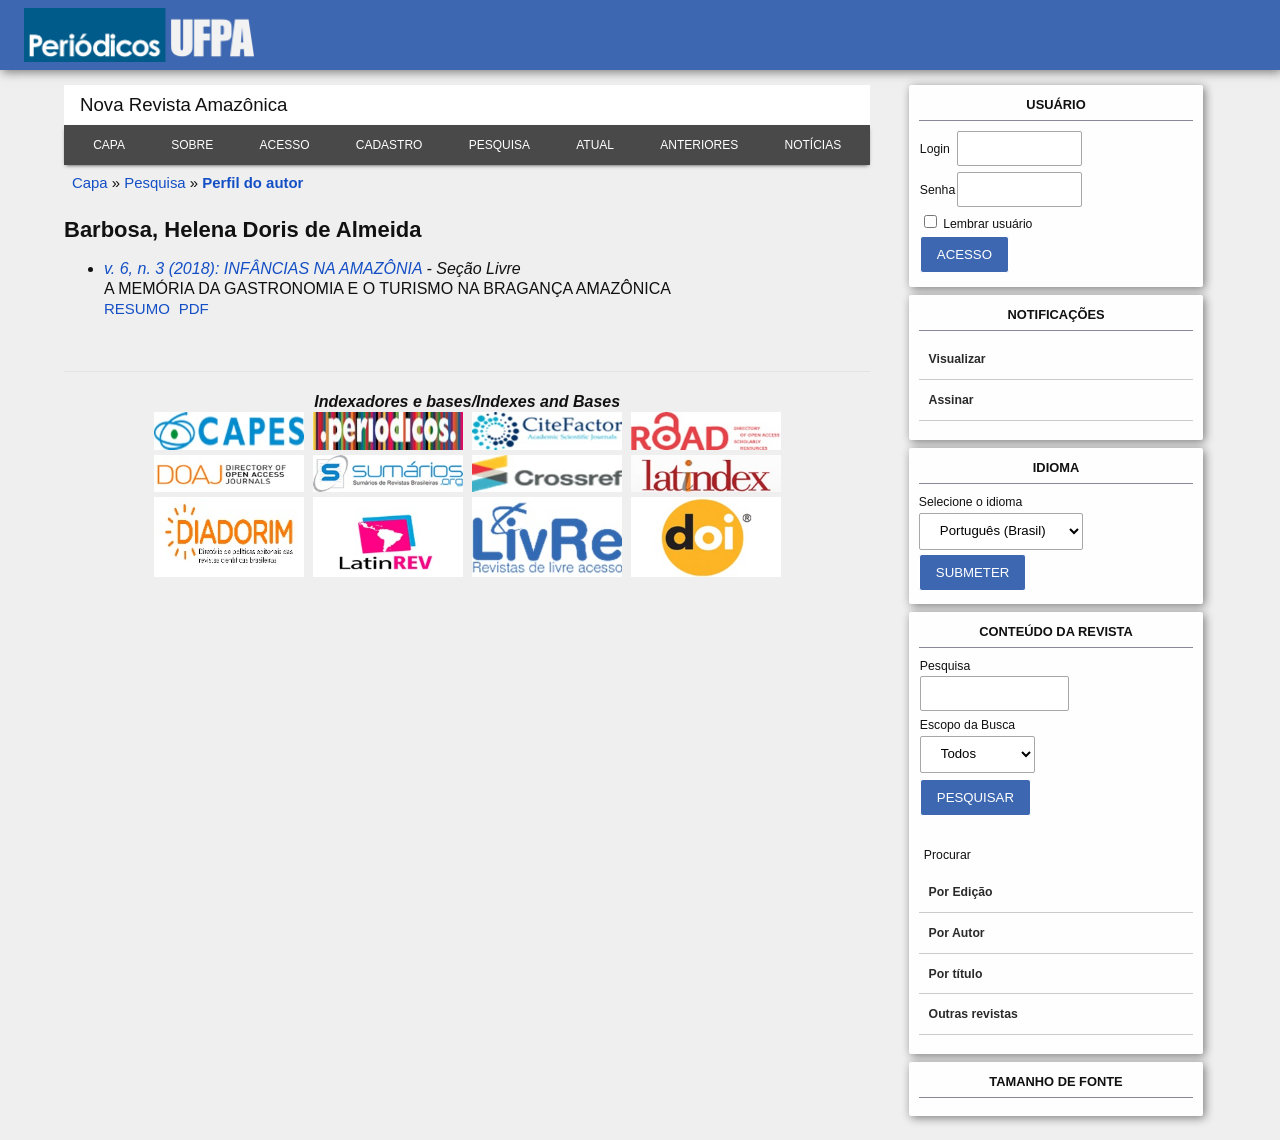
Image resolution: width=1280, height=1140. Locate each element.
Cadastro (389, 145)
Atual (595, 145)
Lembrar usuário (987, 224)
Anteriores (699, 145)
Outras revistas (973, 1014)
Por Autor (957, 933)
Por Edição (961, 892)
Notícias (813, 145)
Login (935, 149)
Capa (109, 145)
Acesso (284, 145)
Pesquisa (499, 145)
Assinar (951, 400)
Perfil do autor (252, 182)
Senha (937, 190)
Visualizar (957, 359)
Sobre (192, 145)
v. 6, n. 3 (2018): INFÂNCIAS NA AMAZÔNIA (263, 268)
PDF (194, 308)
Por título (956, 974)
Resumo (137, 308)
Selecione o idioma (971, 502)
